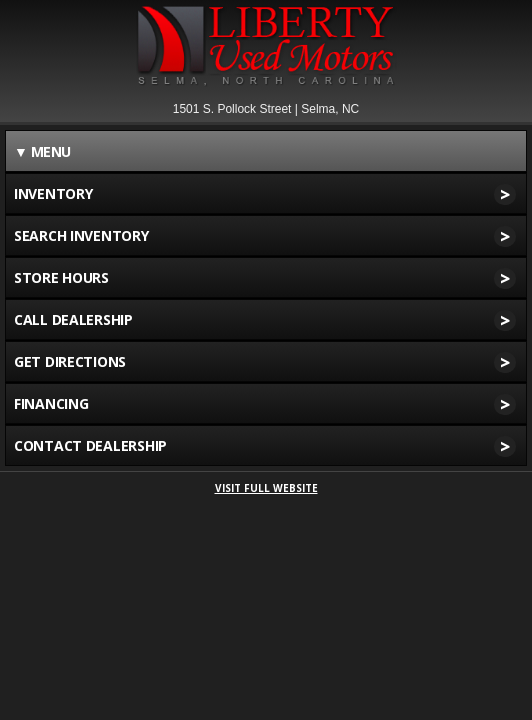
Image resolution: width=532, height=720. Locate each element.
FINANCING (265, 404)
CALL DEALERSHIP (265, 320)
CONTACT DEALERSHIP (265, 446)
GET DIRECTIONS (265, 362)
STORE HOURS (265, 278)
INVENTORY (265, 194)
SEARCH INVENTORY (265, 236)
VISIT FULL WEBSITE (266, 488)
